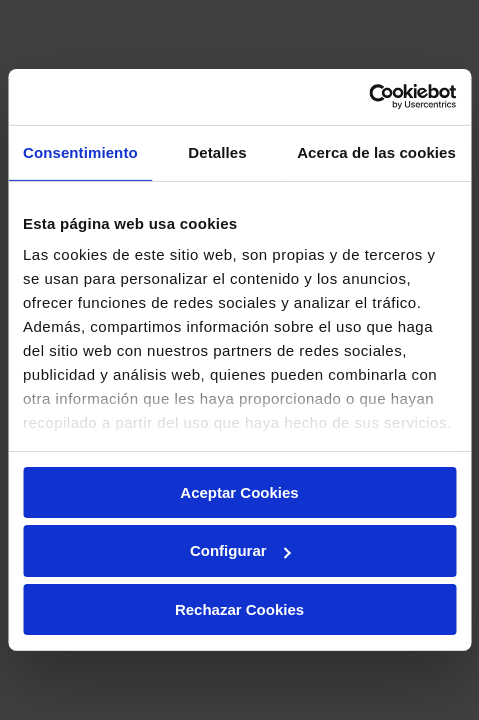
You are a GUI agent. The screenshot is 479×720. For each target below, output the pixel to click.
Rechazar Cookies (239, 609)
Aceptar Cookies (239, 491)
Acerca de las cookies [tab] (376, 151)
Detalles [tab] (217, 151)
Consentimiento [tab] (80, 151)
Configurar (240, 550)
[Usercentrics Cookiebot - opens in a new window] (368, 97)
